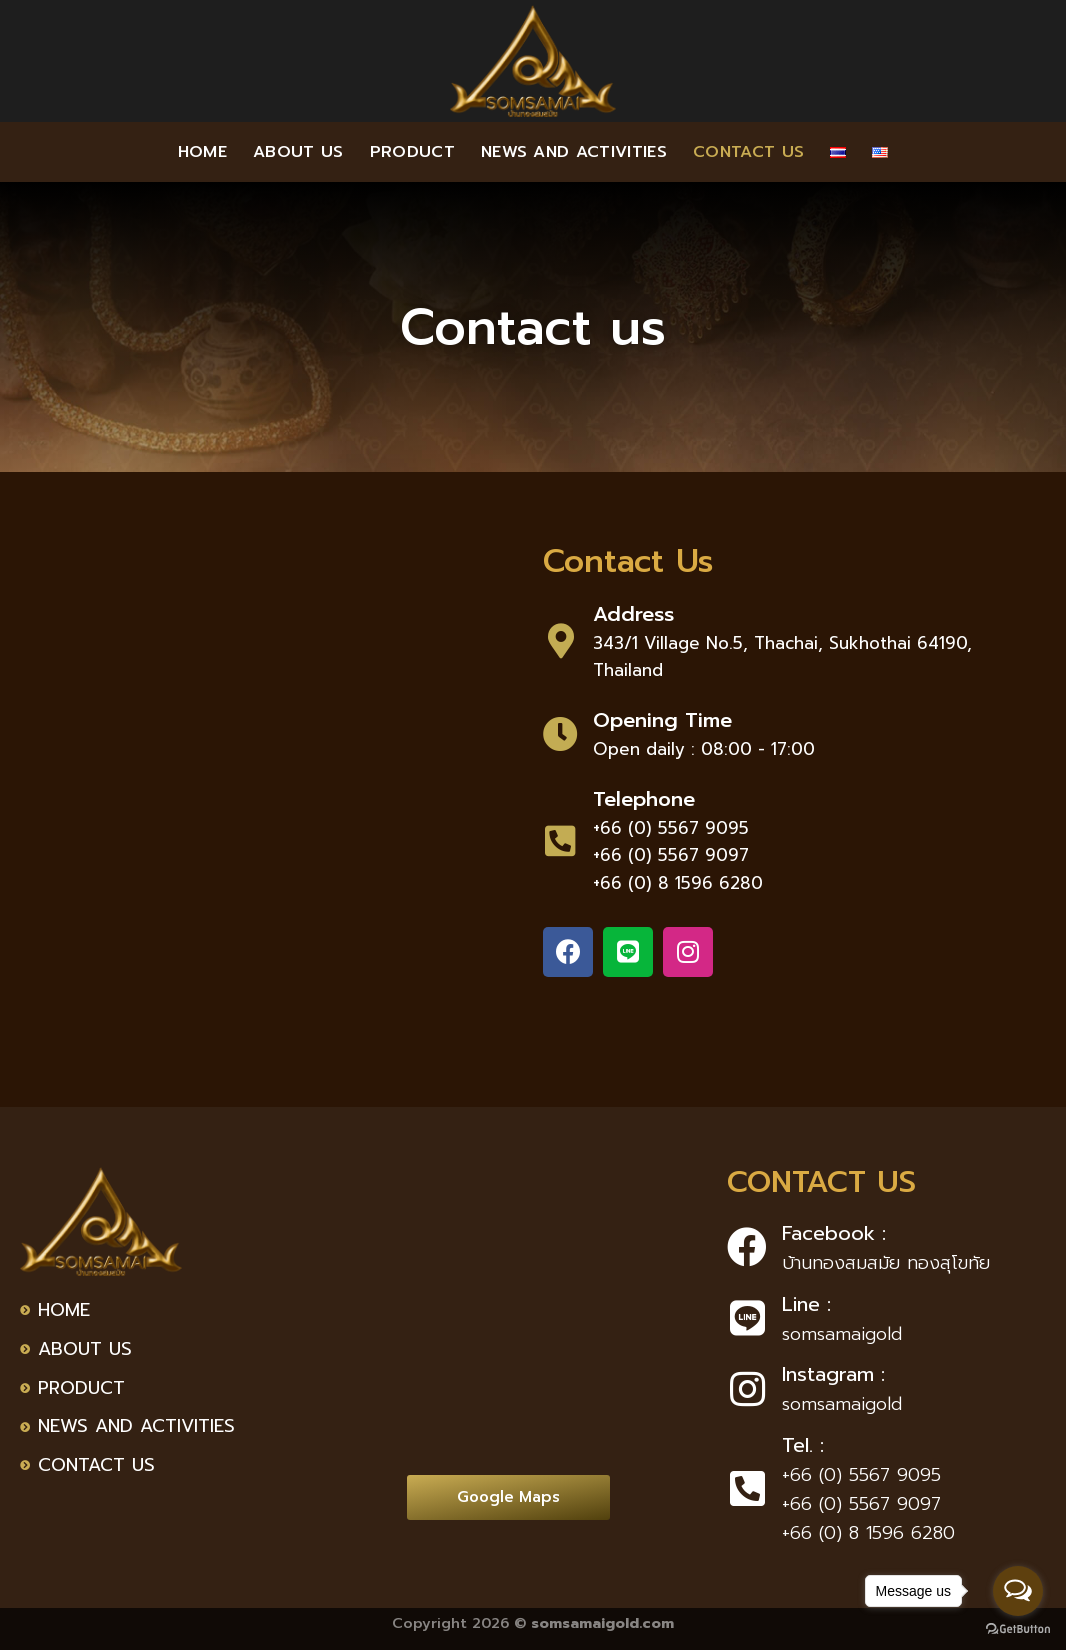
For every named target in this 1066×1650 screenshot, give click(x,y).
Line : (806, 1304)
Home (202, 152)
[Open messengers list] (1018, 1591)
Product (412, 152)
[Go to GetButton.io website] (1018, 1629)
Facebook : (834, 1233)
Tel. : (803, 1445)
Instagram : (833, 1374)
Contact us (748, 152)
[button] (508, 1497)
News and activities (574, 152)
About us (298, 152)
